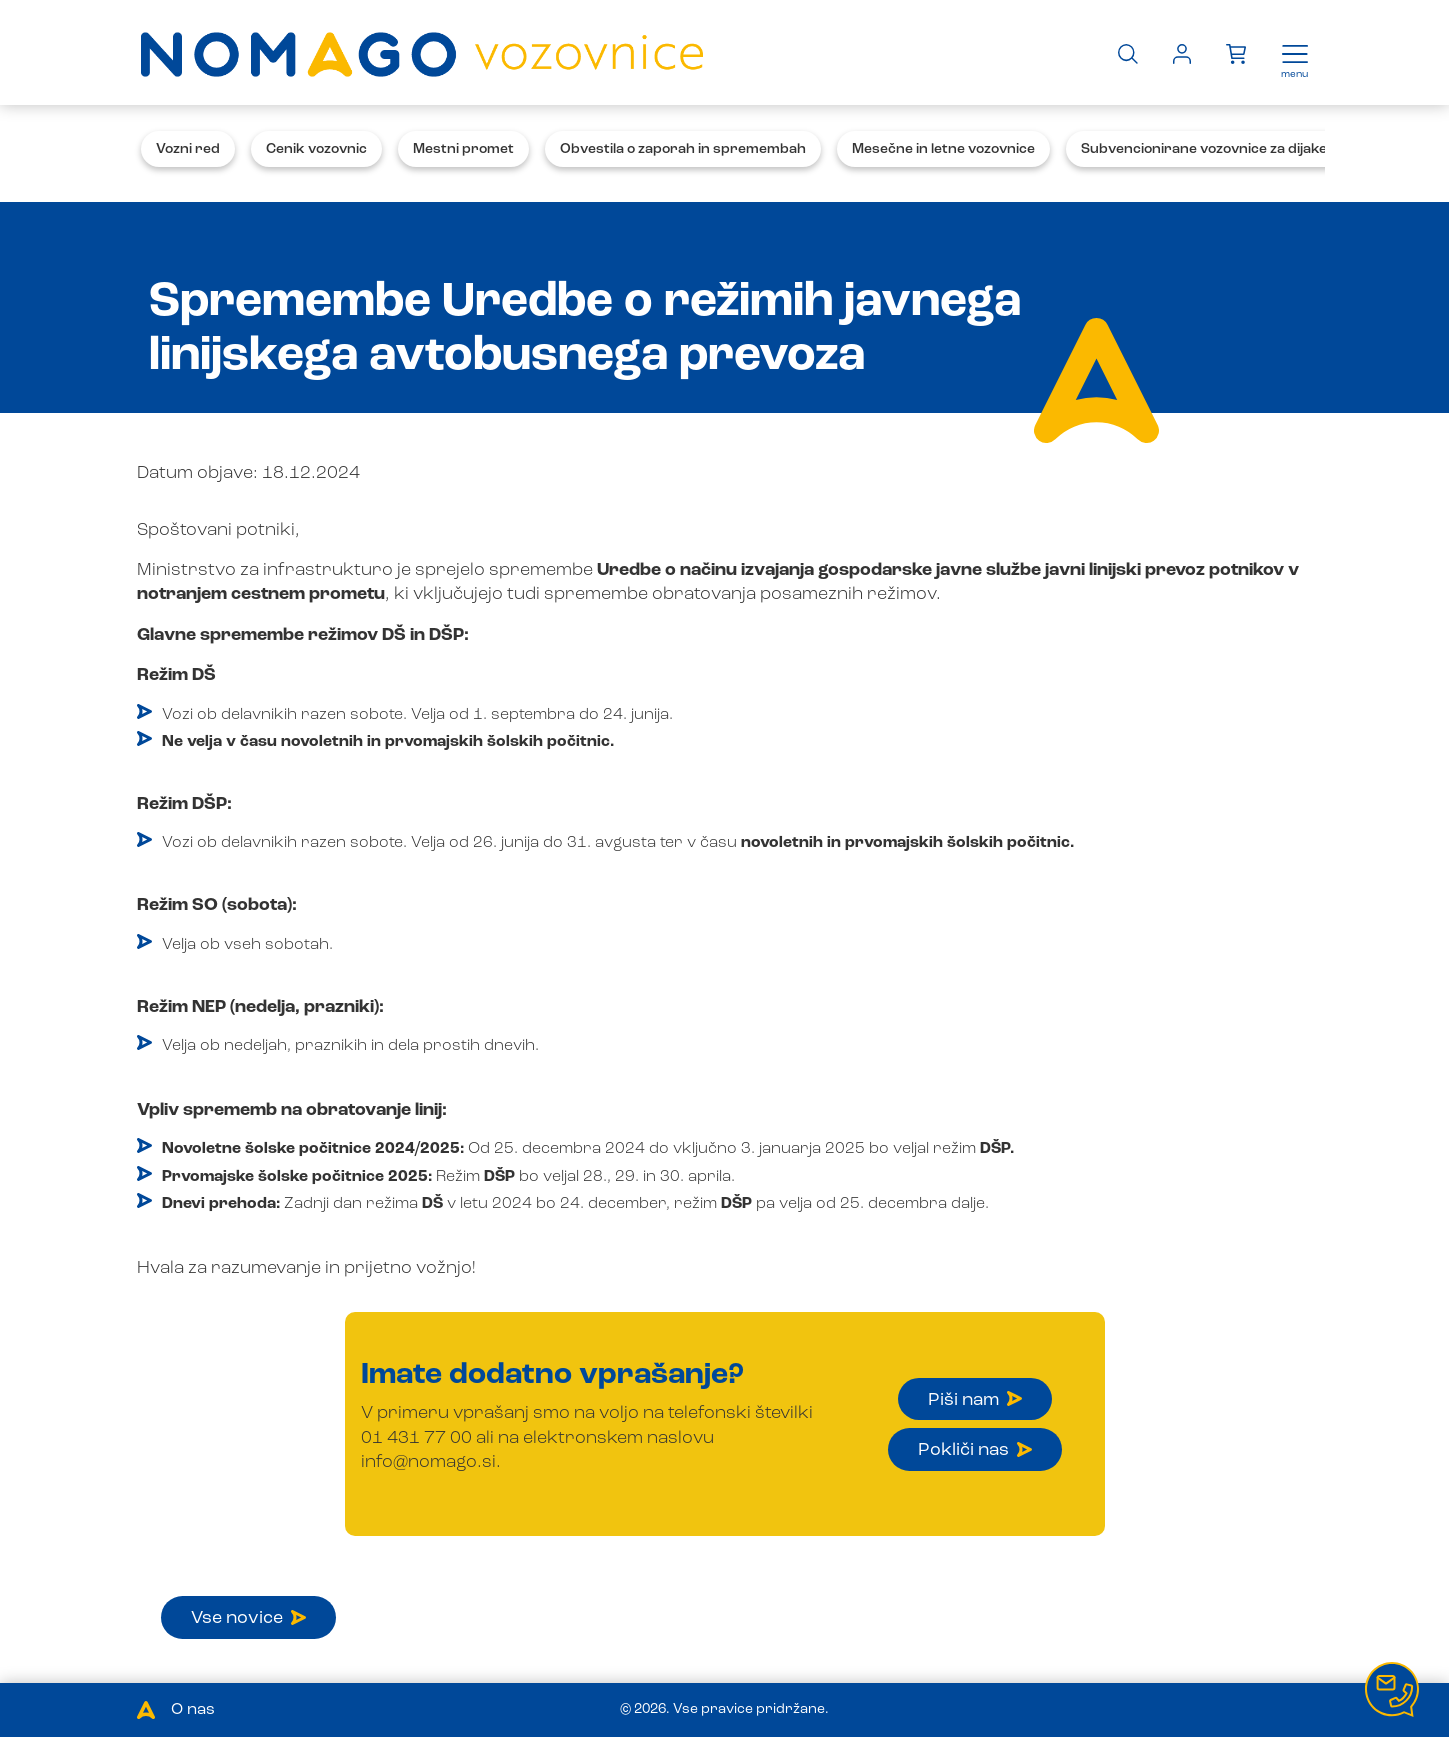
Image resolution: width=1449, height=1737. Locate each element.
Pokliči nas (975, 1450)
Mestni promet (463, 149)
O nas (193, 1710)
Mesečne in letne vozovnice (943, 149)
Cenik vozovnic (316, 149)
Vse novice (248, 1618)
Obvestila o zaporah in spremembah (683, 149)
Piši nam (975, 1400)
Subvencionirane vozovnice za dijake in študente (1244, 149)
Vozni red (188, 149)
